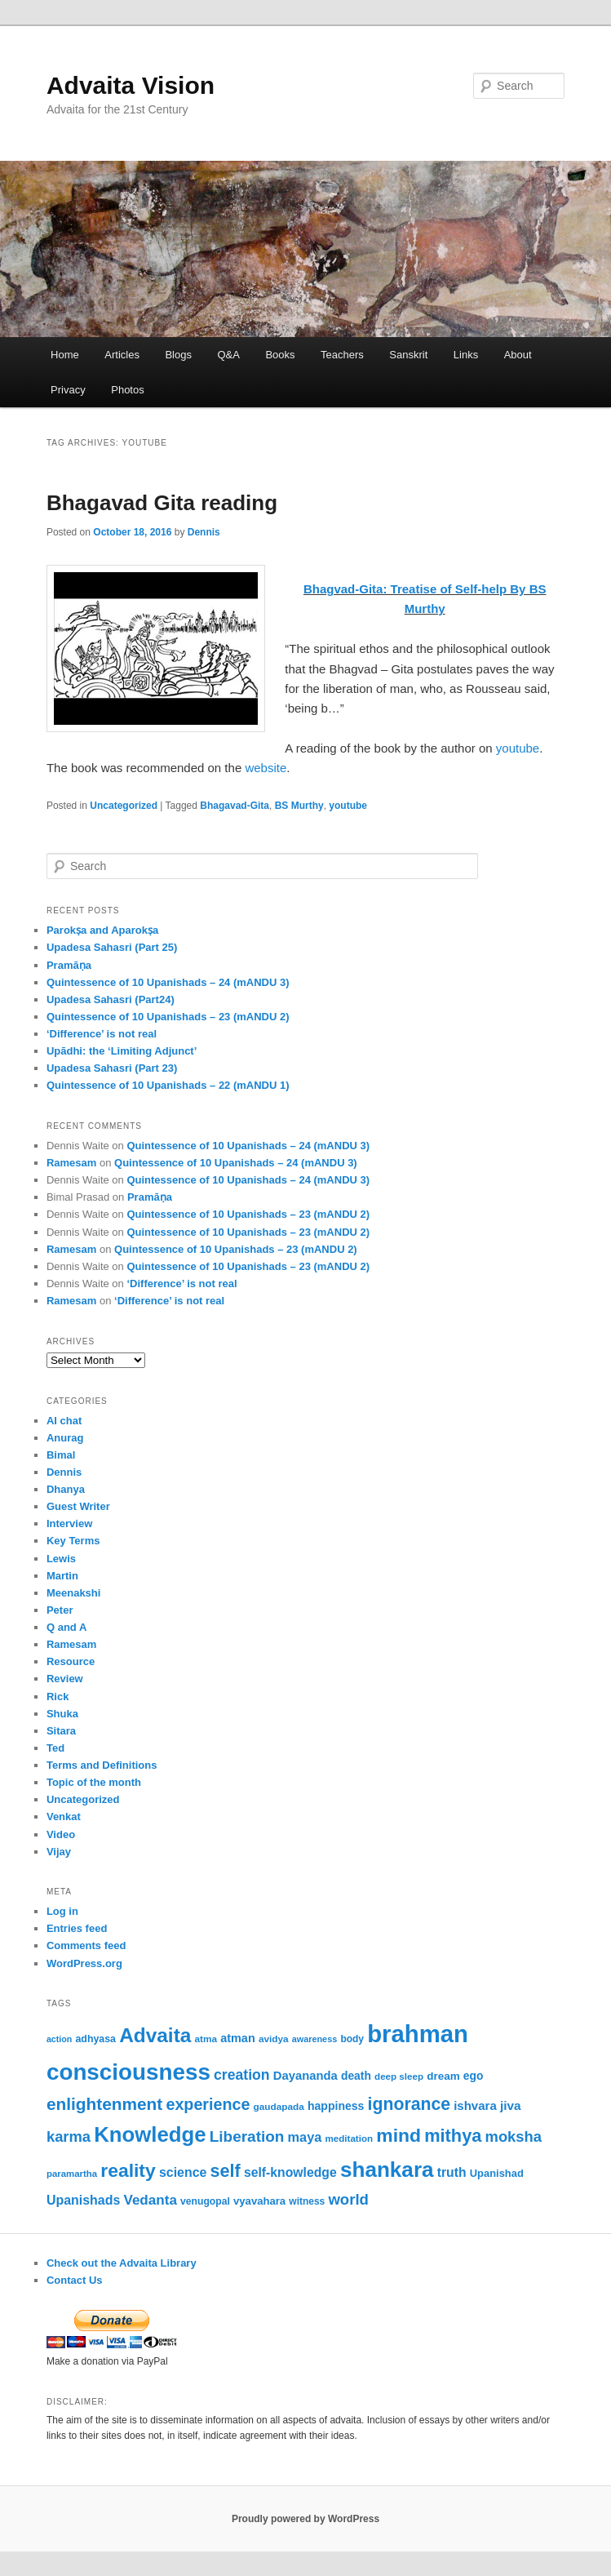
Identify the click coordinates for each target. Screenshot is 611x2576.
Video (60, 1834)
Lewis (61, 1558)
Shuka (62, 1714)
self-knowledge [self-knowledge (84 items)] (290, 2172)
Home (65, 355)
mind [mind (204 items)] (398, 2135)
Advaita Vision (130, 85)
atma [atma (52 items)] (206, 2038)
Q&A (228, 355)
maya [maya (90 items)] (305, 2137)
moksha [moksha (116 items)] (513, 2136)
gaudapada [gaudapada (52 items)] (279, 2106)
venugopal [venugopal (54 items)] (205, 2201)
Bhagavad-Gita (234, 805)
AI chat (64, 1421)
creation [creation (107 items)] (242, 2075)
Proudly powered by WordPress (305, 2519)
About (518, 355)
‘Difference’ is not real (101, 1034)
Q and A (66, 1627)
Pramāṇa (68, 965)
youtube (517, 748)
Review (64, 1678)
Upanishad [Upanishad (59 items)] (497, 2173)
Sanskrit (408, 355)
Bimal (60, 1455)
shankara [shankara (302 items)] (387, 2169)
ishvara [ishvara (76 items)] (475, 2105)
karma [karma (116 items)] (68, 2136)
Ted (55, 1748)
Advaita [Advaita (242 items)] (155, 2035)
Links (466, 355)
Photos (127, 390)
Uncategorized (123, 805)
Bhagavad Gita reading (161, 503)
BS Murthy (299, 805)
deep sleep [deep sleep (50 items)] (398, 2076)
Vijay (58, 1851)
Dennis (204, 532)
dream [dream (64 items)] (443, 2076)
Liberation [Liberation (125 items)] (247, 2136)
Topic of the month (93, 1782)
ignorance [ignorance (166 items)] (409, 2103)
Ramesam (71, 1163)
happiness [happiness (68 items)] (336, 2105)
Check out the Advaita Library (121, 2263)
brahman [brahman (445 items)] (417, 2033)
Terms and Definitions (101, 1765)
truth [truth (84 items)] (452, 2172)
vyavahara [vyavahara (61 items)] (259, 2201)
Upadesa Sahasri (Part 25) (111, 947)
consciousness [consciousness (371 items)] (128, 2072)
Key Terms (73, 1540)
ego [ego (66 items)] (473, 2075)
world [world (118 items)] (348, 2199)
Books (279, 355)
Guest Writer (78, 1506)
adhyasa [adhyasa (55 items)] (95, 2039)
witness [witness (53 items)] (307, 2201)
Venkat (63, 1816)
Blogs (178, 355)
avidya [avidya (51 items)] (274, 2038)
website (265, 768)
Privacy (68, 390)
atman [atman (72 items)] (237, 2038)
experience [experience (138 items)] (208, 2104)
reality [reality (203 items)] (128, 2170)
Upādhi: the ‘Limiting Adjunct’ (121, 1051)
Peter (59, 1610)
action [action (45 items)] (59, 2039)
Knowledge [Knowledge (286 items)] (150, 2134)
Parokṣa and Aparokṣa (102, 930)
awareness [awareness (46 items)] (314, 2039)
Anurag (65, 1438)
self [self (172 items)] (225, 2171)
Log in (62, 1911)
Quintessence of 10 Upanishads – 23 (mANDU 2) (168, 1016)
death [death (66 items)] (356, 2075)
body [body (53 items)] (352, 2039)
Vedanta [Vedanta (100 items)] (149, 2200)
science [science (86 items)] (182, 2172)
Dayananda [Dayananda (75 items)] (305, 2075)
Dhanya (65, 1489)
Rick (57, 1696)
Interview (69, 1523)
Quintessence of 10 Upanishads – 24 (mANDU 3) (168, 982)
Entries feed (76, 1928)
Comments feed (86, 1945)
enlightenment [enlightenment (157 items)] (104, 2103)
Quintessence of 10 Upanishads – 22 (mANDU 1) (168, 1085)
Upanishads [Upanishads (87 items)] (83, 2200)
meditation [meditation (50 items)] (349, 2138)
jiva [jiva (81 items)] (510, 2105)
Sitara (61, 1731)
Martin (62, 1576)
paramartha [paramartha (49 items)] (71, 2173)
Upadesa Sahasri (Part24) (110, 999)
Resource (70, 1661)
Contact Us (74, 2280)
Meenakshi (73, 1593)
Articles (121, 355)
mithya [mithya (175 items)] (452, 2135)
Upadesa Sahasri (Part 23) (111, 1068)
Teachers (342, 355)
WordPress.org (84, 1963)
